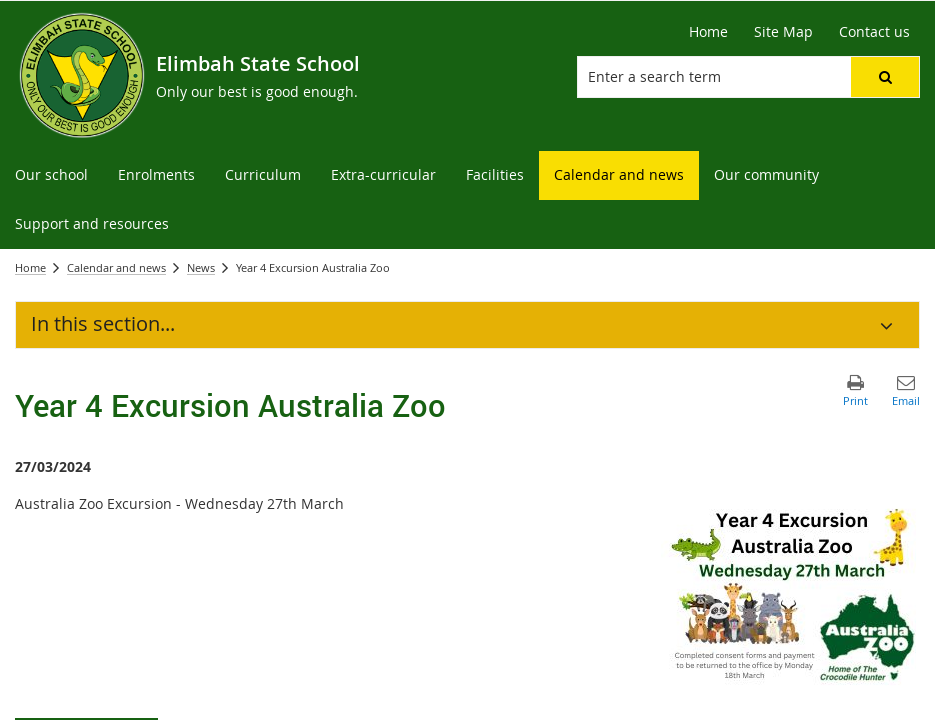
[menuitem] (51, 175)
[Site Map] (783, 32)
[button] (885, 77)
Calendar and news (116, 267)
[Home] (708, 32)
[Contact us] (874, 32)
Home (30, 267)
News (201, 267)
